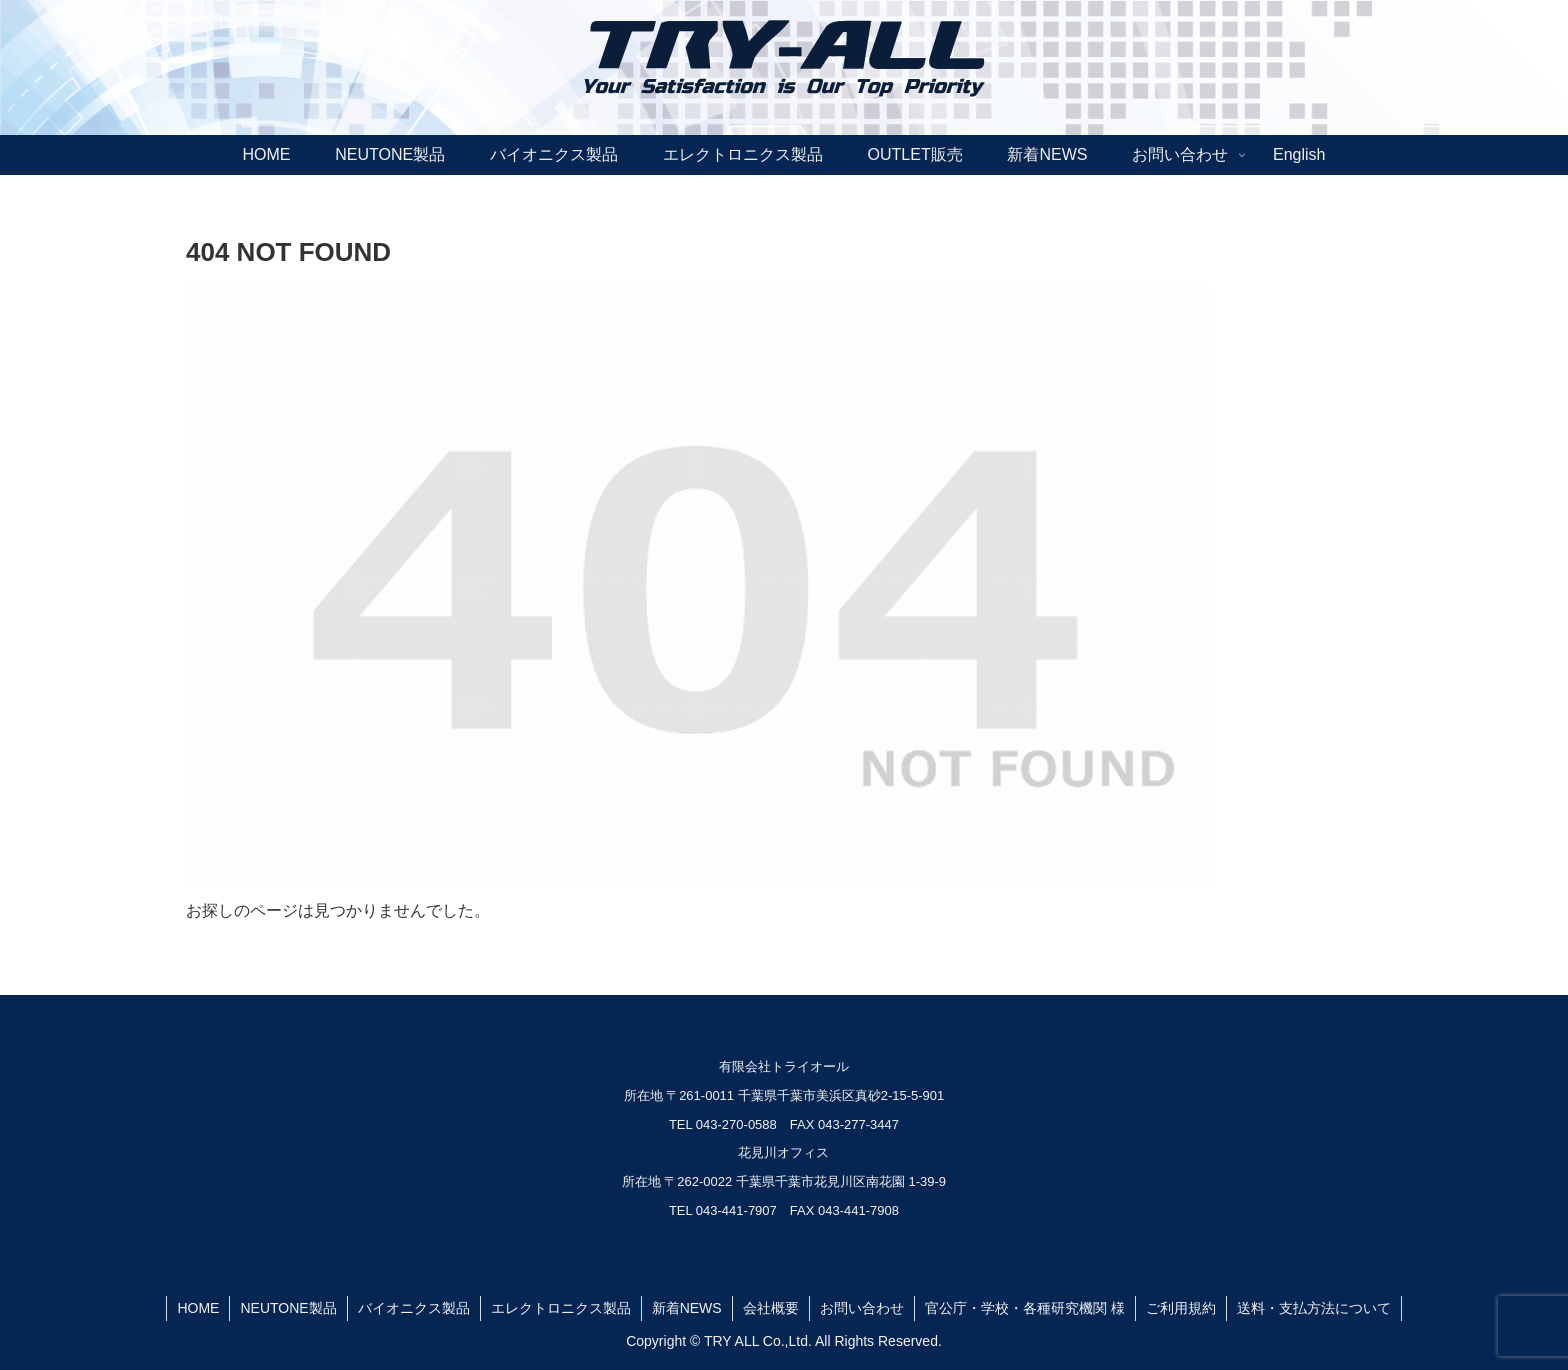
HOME (198, 1308)
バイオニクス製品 (414, 1308)
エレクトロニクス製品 (561, 1308)
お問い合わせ (862, 1308)
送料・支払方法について (1314, 1308)
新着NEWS (687, 1308)
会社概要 (771, 1308)
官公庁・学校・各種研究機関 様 (1025, 1308)
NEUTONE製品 (288, 1308)
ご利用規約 (1181, 1308)
